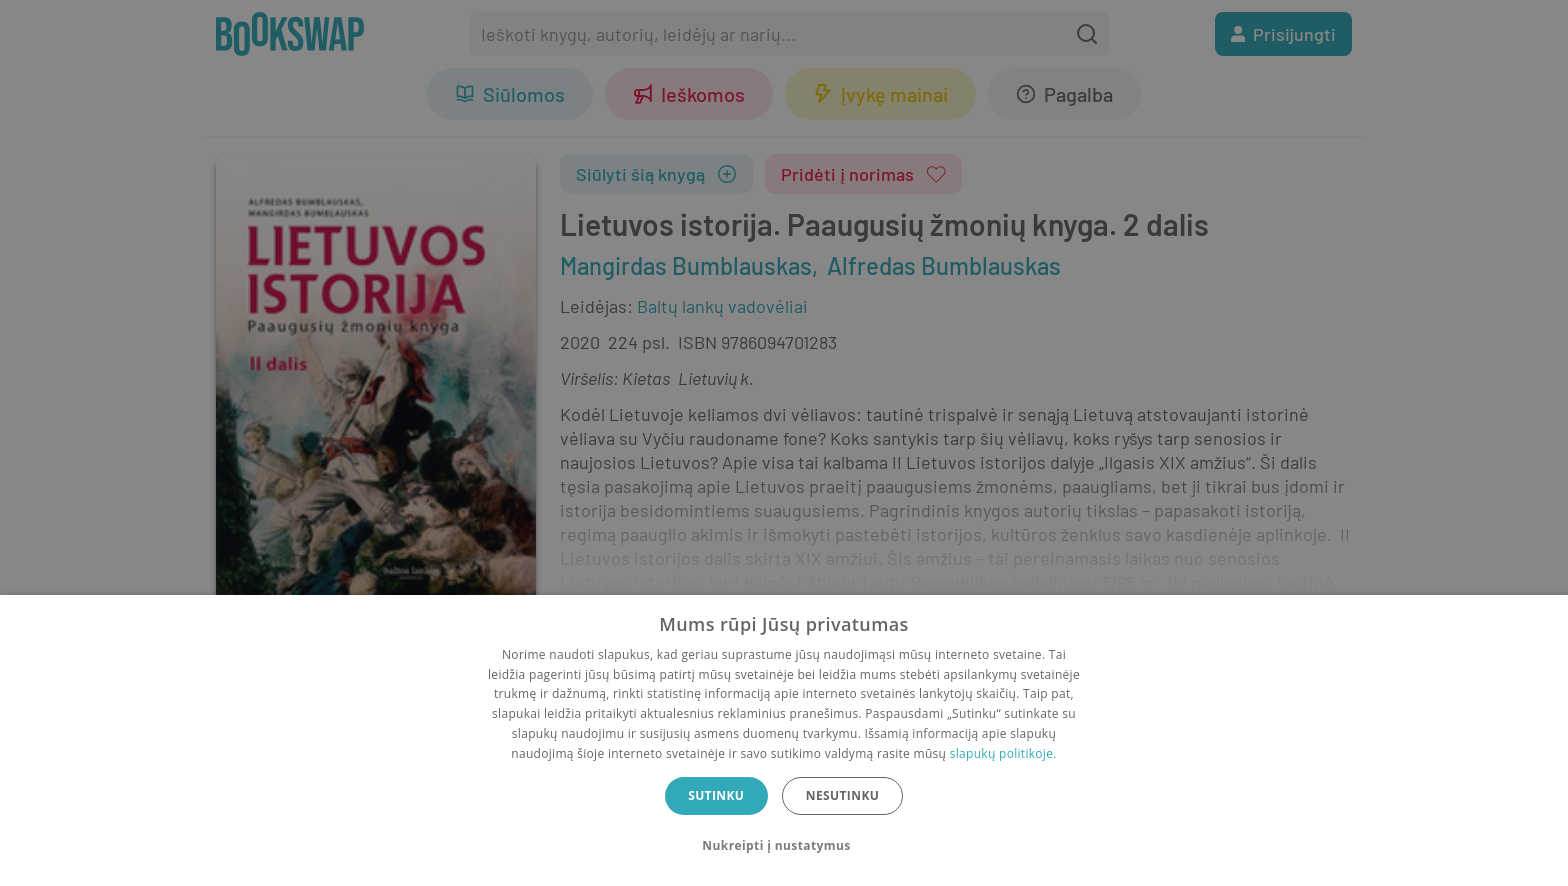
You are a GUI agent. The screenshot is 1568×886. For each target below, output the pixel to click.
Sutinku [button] (716, 795)
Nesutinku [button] (842, 795)
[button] (783, 846)
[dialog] (784, 740)
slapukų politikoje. (1003, 753)
